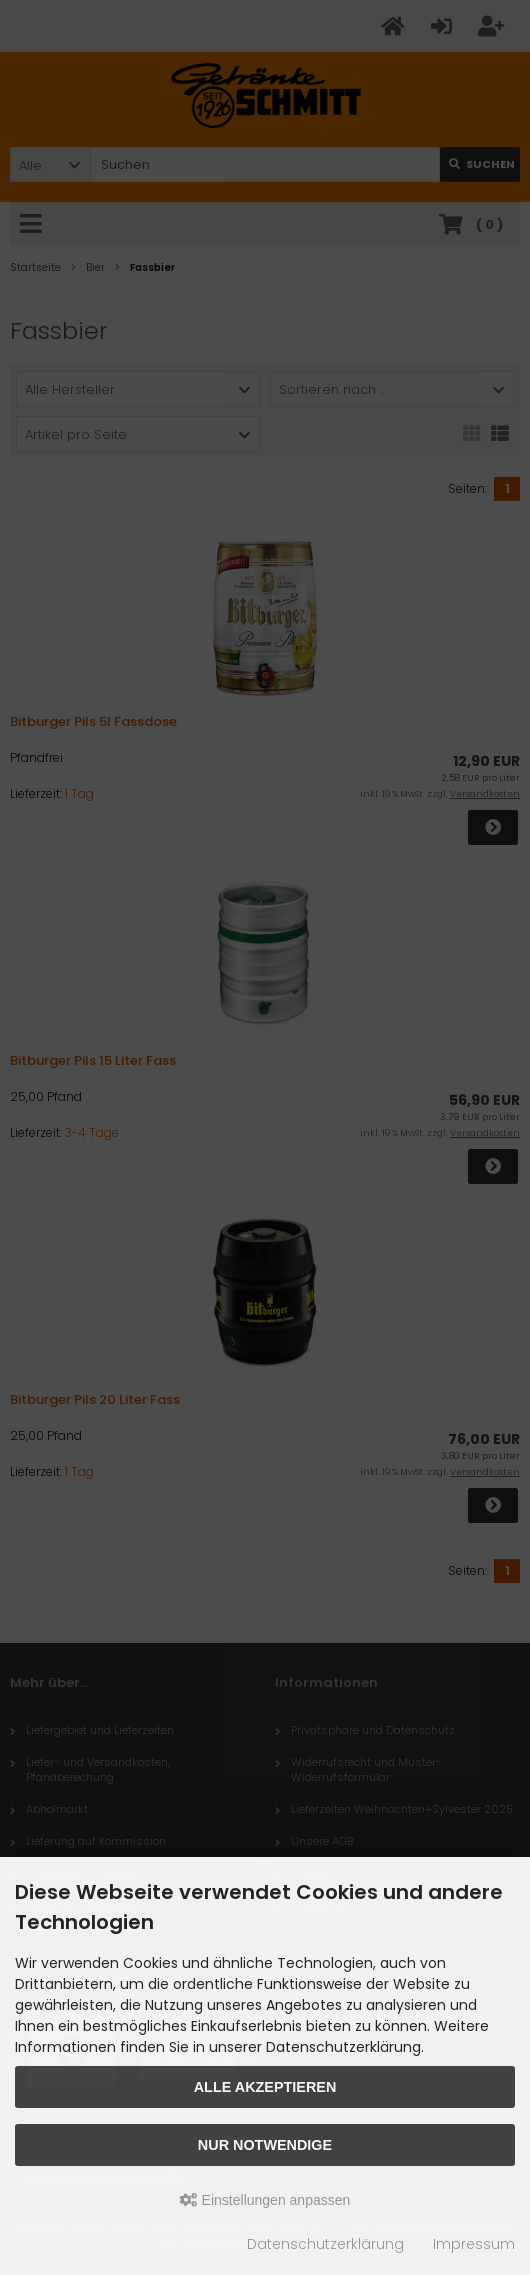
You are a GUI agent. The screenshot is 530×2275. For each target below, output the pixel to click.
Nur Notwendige (265, 2145)
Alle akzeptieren (265, 2087)
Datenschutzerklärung (325, 2244)
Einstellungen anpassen (265, 2200)
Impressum (474, 2244)
